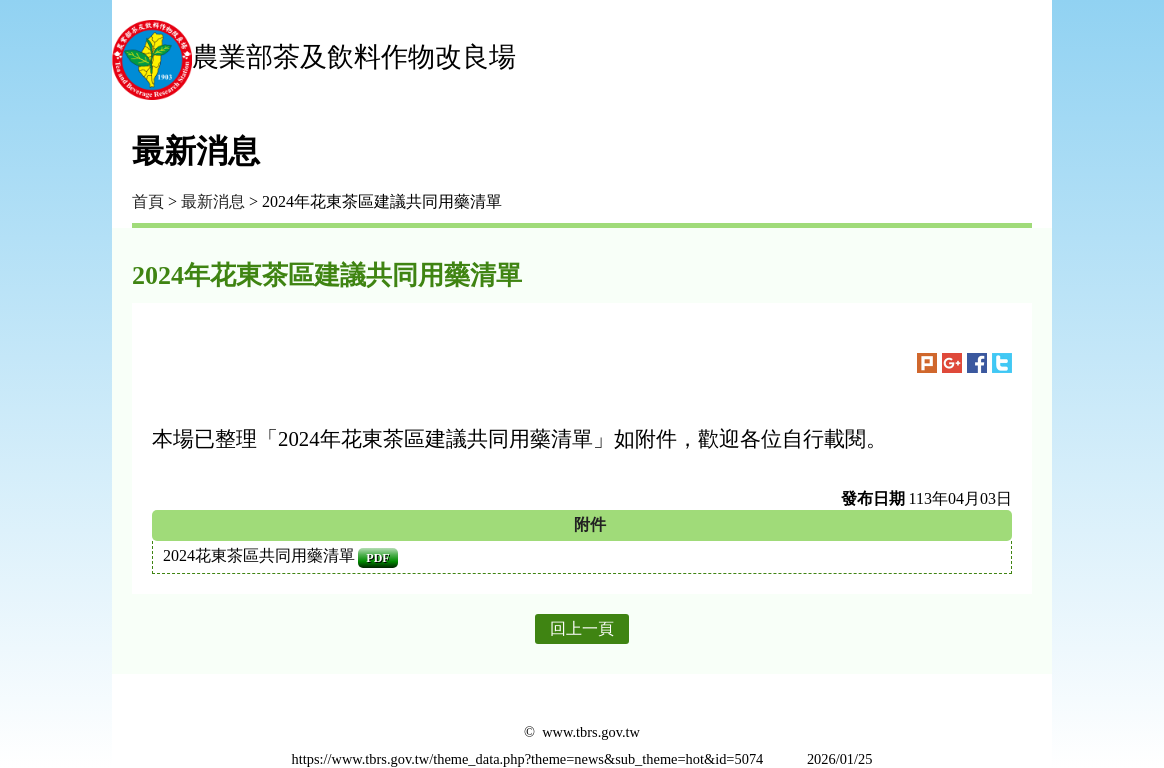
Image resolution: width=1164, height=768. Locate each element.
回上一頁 (582, 628)
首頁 (148, 201)
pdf (377, 558)
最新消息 (213, 201)
